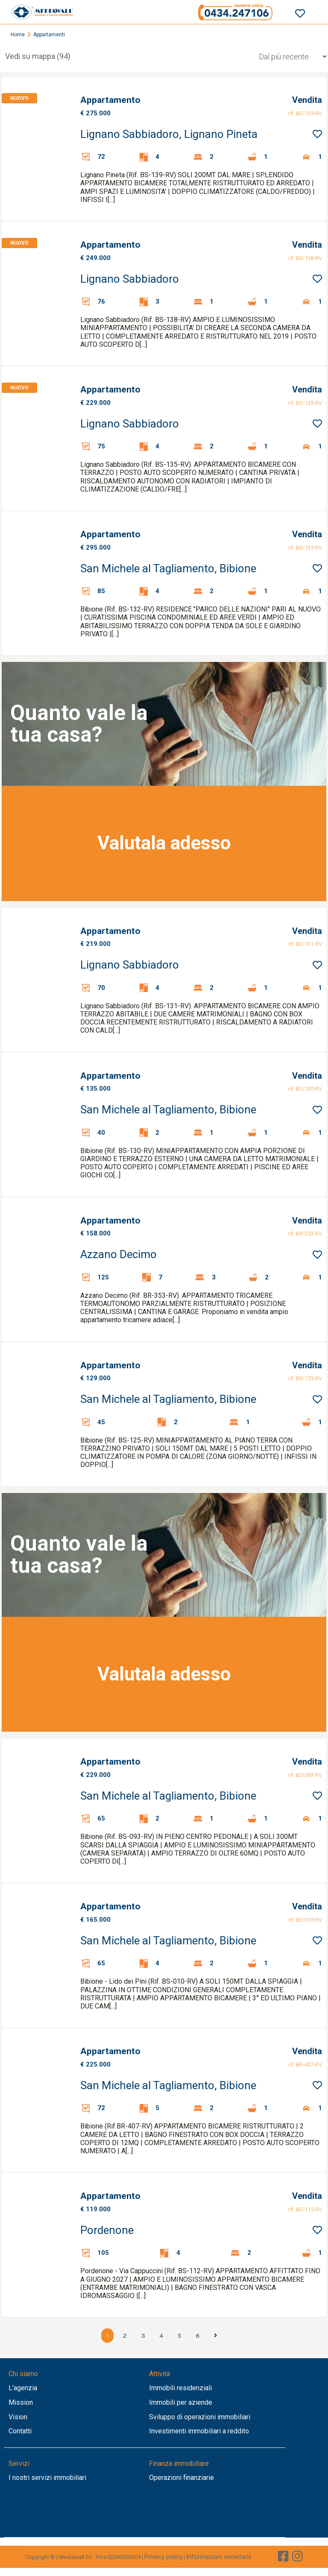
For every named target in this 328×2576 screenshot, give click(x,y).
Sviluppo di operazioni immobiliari (199, 2417)
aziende (200, 2402)
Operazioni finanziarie (181, 2478)
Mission (21, 2402)
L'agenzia (23, 2388)
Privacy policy (163, 2557)
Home (18, 35)
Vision (18, 2417)
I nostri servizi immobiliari (47, 2478)
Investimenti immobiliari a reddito (199, 2431)
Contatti (20, 2431)
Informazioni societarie (219, 2557)
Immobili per (168, 2402)
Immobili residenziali (180, 2388)
